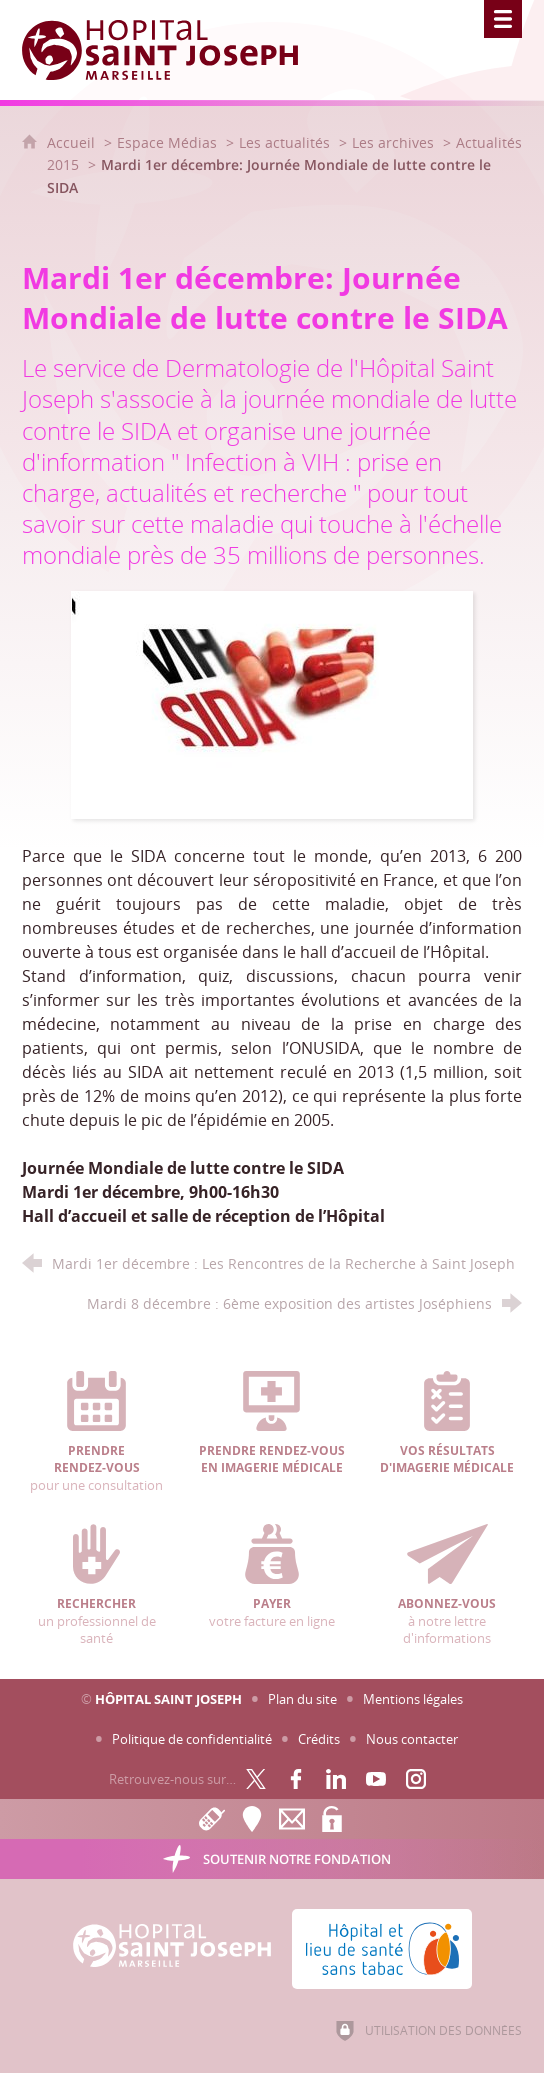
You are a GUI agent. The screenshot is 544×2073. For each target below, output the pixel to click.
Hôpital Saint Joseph (168, 1699)
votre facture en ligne (272, 1577)
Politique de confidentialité (192, 1739)
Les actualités (284, 142)
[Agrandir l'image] (272, 703)
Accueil (73, 142)
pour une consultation (97, 1432)
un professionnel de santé (97, 1585)
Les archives (393, 142)
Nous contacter (412, 1739)
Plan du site (302, 1699)
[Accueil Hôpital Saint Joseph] (172, 50)
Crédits (319, 1739)
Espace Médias (167, 142)
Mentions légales (413, 1699)
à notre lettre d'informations (447, 1585)
